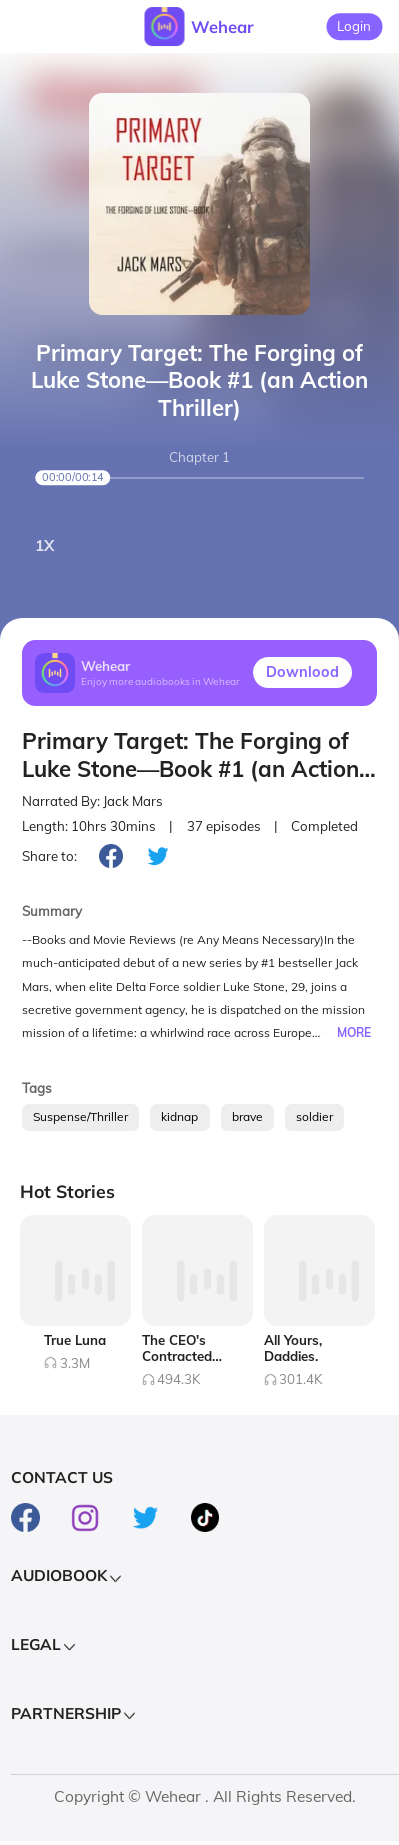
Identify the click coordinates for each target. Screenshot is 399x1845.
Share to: (49, 856)
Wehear (222, 26)
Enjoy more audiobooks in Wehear (161, 681)
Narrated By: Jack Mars (92, 801)
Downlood (302, 672)
